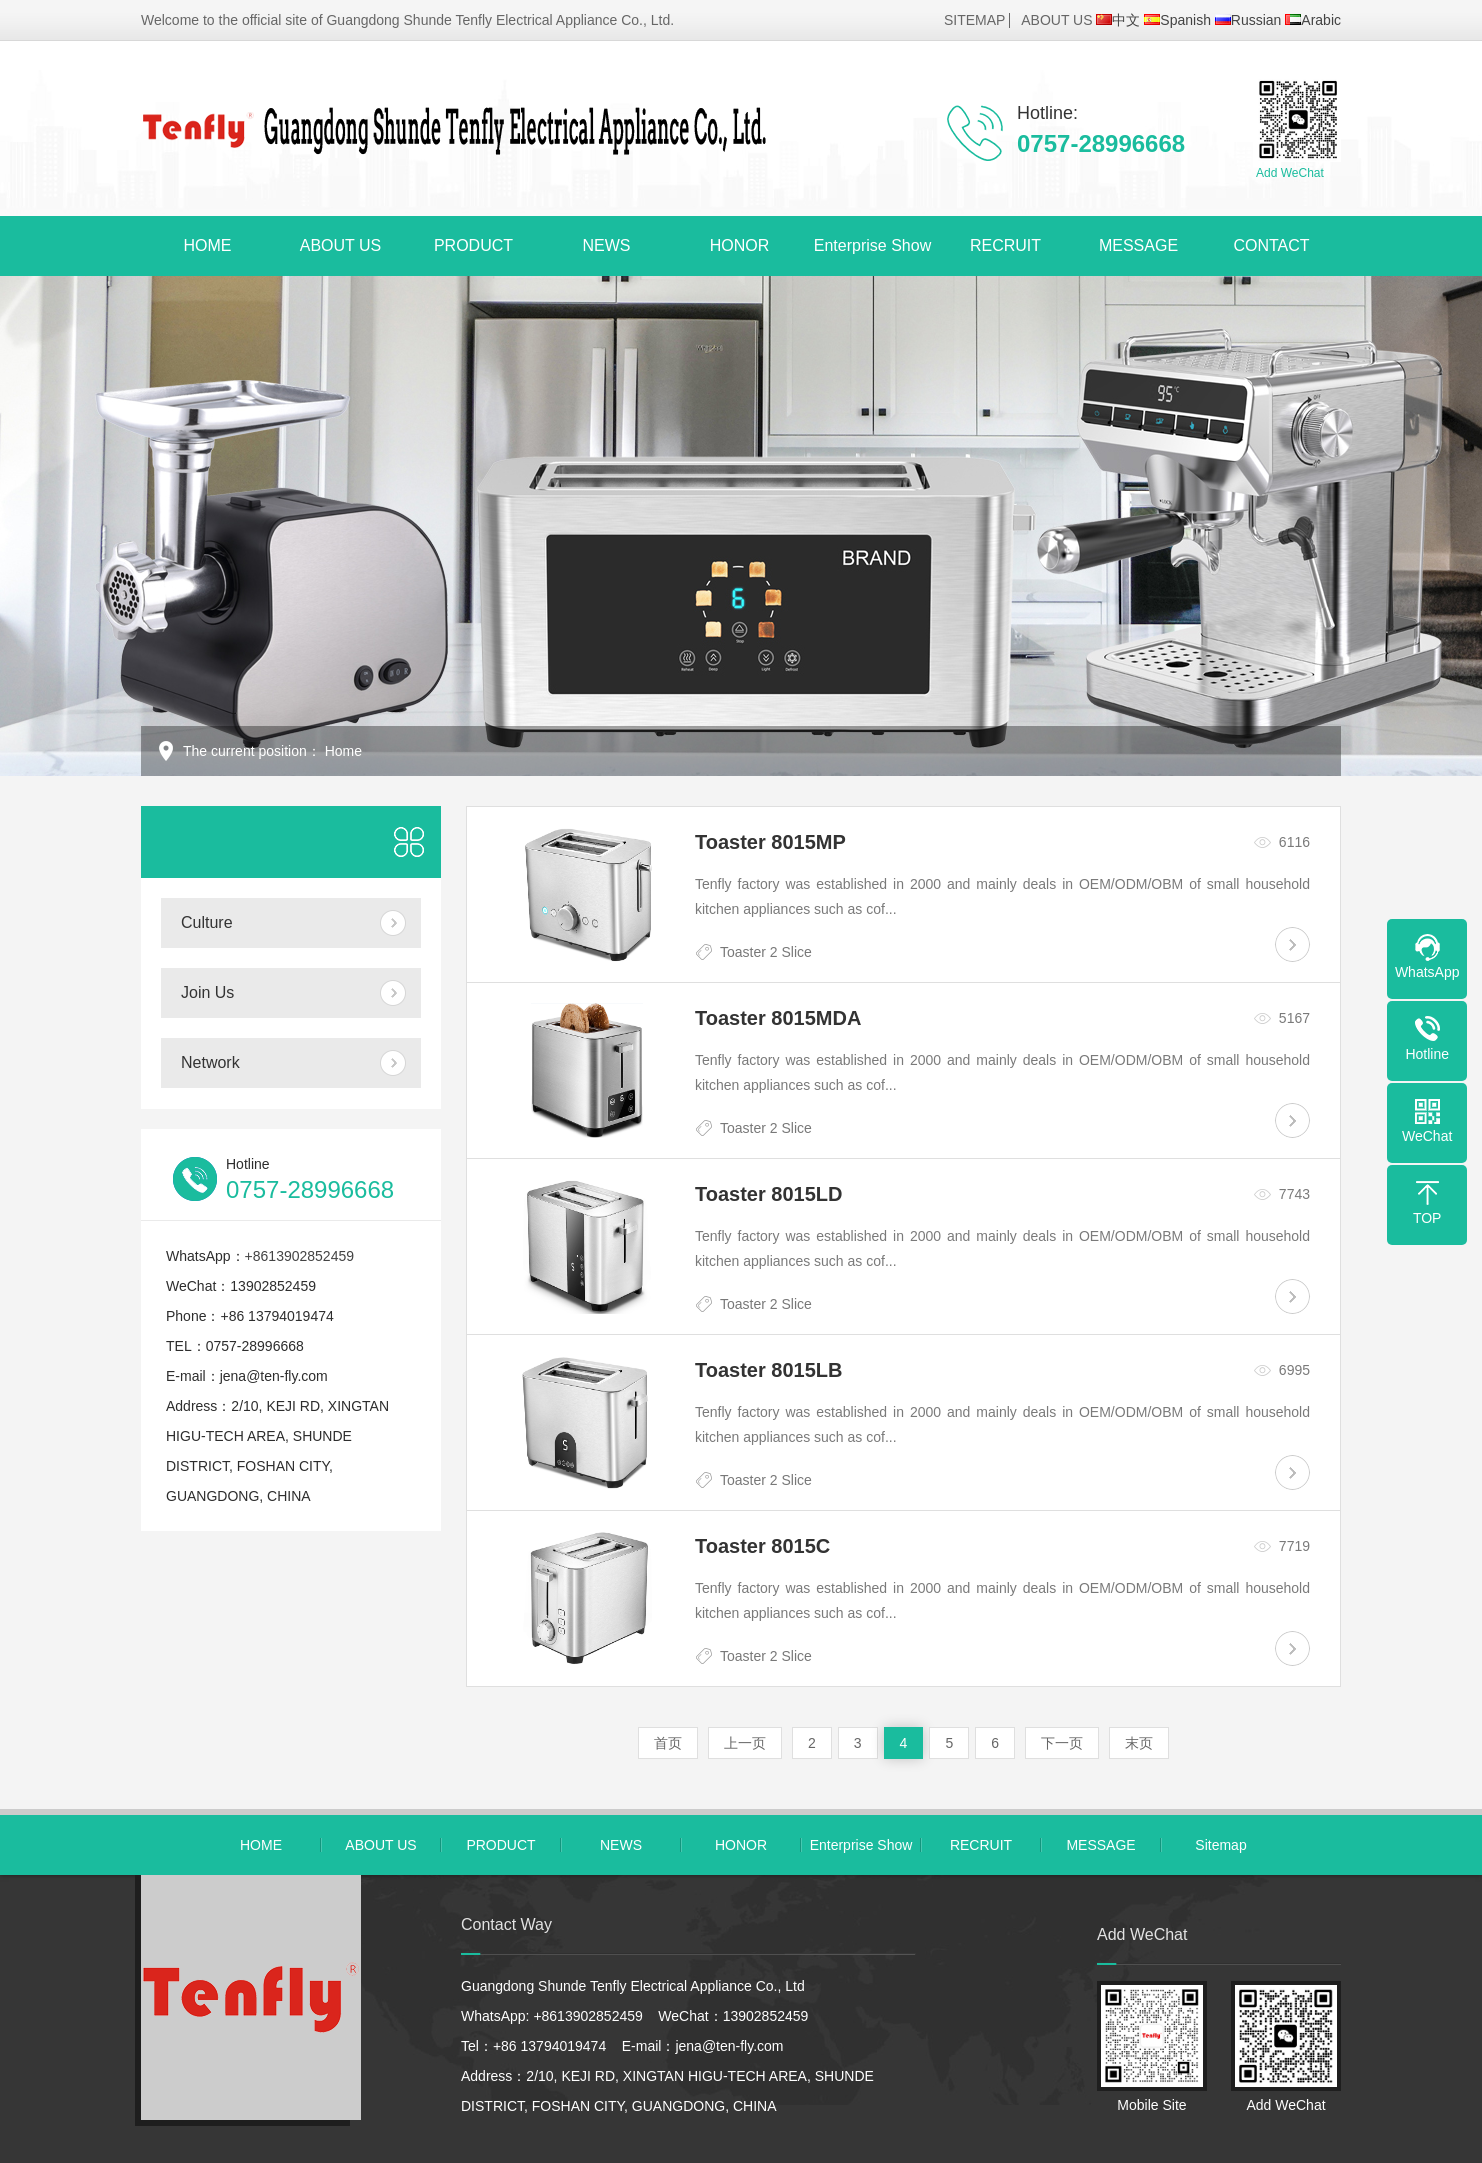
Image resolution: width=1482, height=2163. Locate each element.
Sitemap (1220, 1845)
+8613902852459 (299, 1256)
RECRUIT (1005, 245)
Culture (207, 922)
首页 (668, 1743)
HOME (208, 245)
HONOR (740, 245)
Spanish (1177, 20)
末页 (1139, 1743)
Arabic (1313, 20)
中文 (1118, 20)
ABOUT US (1056, 20)
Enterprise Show (872, 245)
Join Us (207, 992)
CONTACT (1271, 245)
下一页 (1062, 1743)
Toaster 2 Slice (766, 952)
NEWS (607, 245)
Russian (1248, 20)
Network (210, 1062)
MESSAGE (1138, 245)
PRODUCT (473, 245)
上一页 (745, 1743)
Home (343, 751)
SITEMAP (974, 20)
